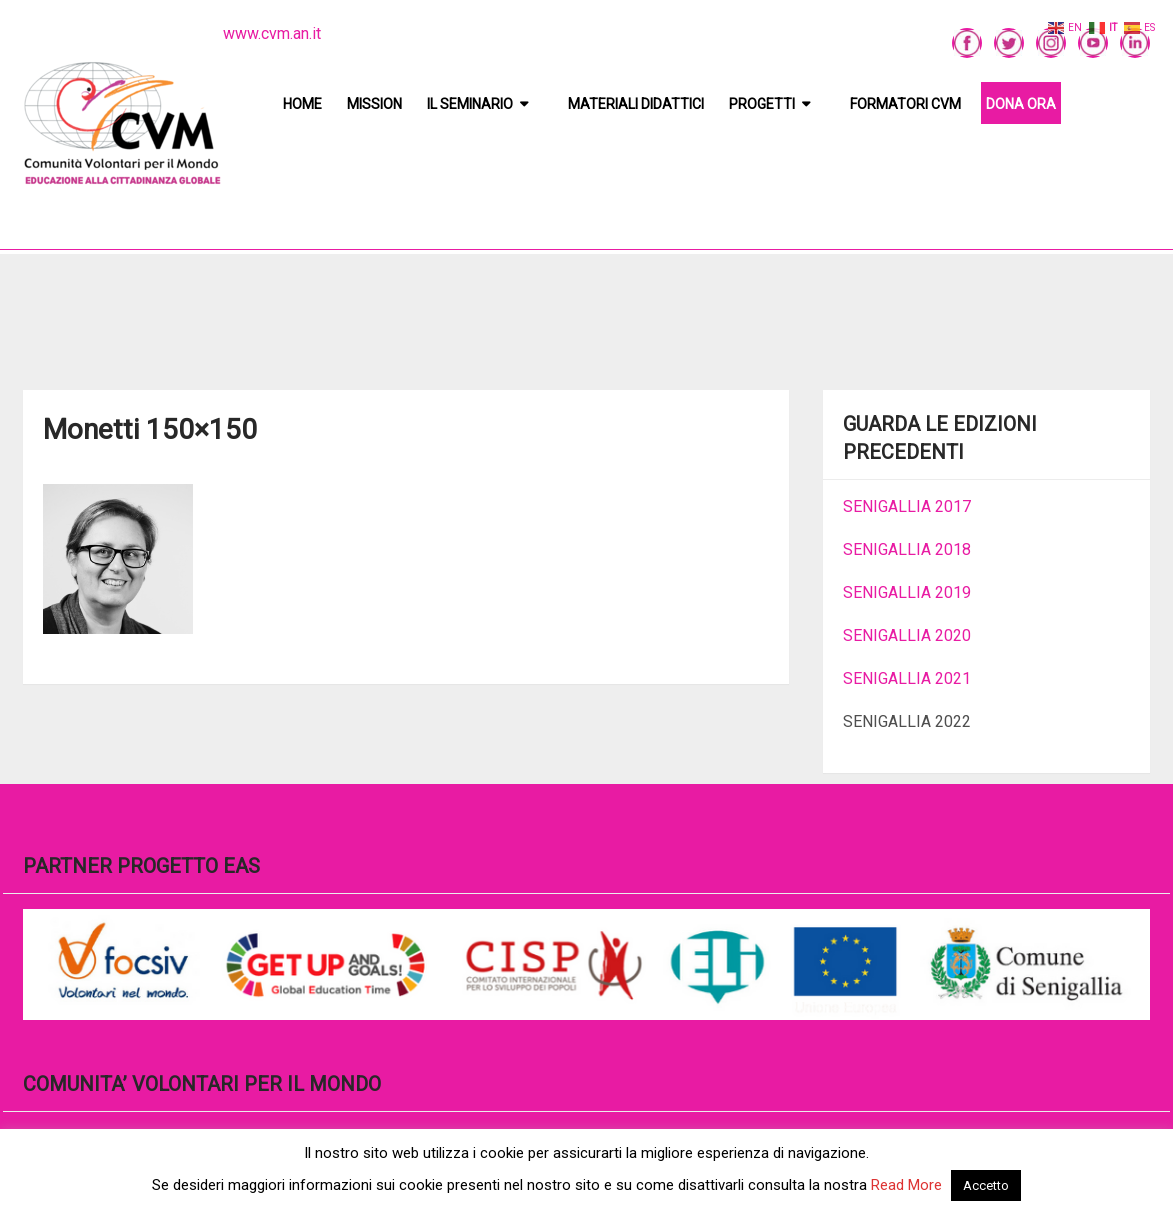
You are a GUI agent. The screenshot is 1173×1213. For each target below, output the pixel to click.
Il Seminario (470, 104)
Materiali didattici (636, 104)
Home (302, 104)
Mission (374, 104)
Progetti (762, 104)
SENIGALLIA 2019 (907, 592)
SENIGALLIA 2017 (907, 506)
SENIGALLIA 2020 (907, 635)
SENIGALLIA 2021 (907, 678)
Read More (906, 1185)
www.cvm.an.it (272, 33)
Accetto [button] (986, 1185)
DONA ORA (1021, 104)
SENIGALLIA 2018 (907, 549)
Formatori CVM (905, 104)
